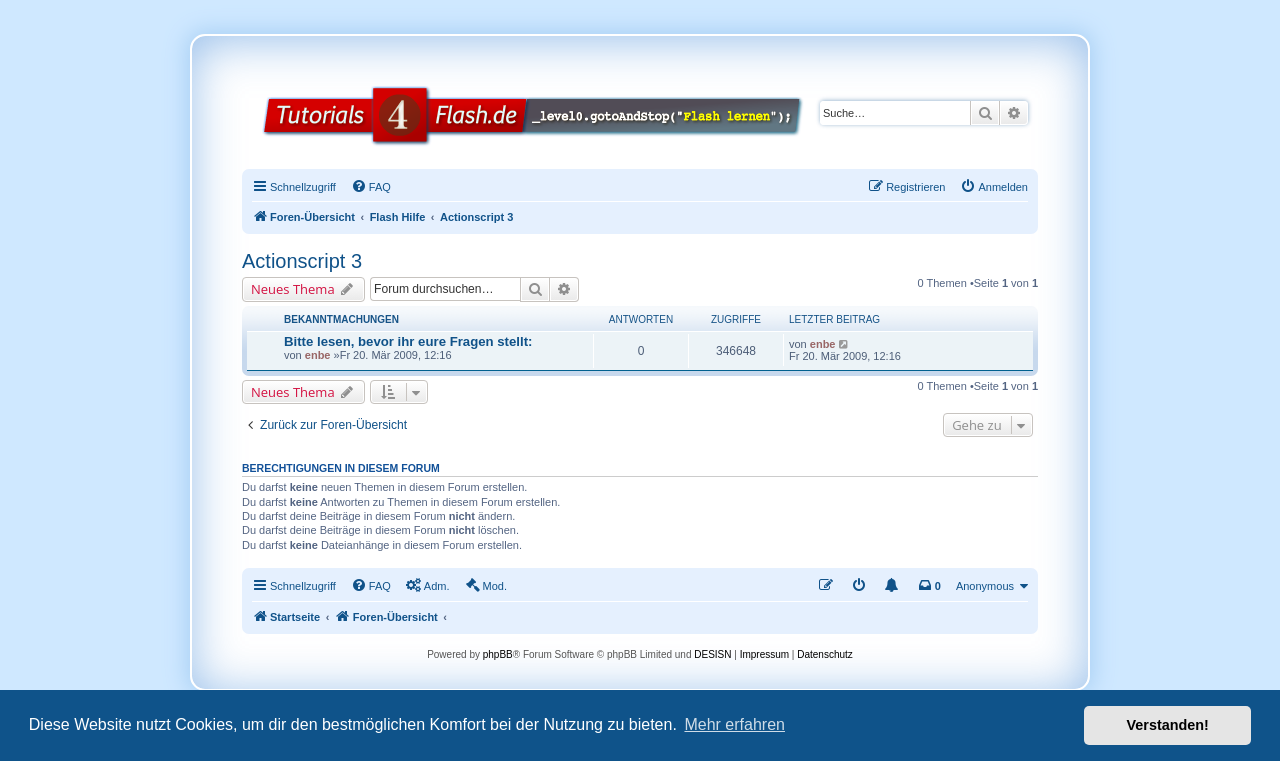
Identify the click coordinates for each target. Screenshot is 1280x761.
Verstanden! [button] (1168, 725)
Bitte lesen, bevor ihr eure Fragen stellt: (408, 341)
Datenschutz (825, 654)
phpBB (498, 654)
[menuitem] (371, 187)
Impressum (764, 654)
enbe (318, 355)
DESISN (712, 654)
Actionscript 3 (302, 261)
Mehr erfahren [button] (734, 724)
